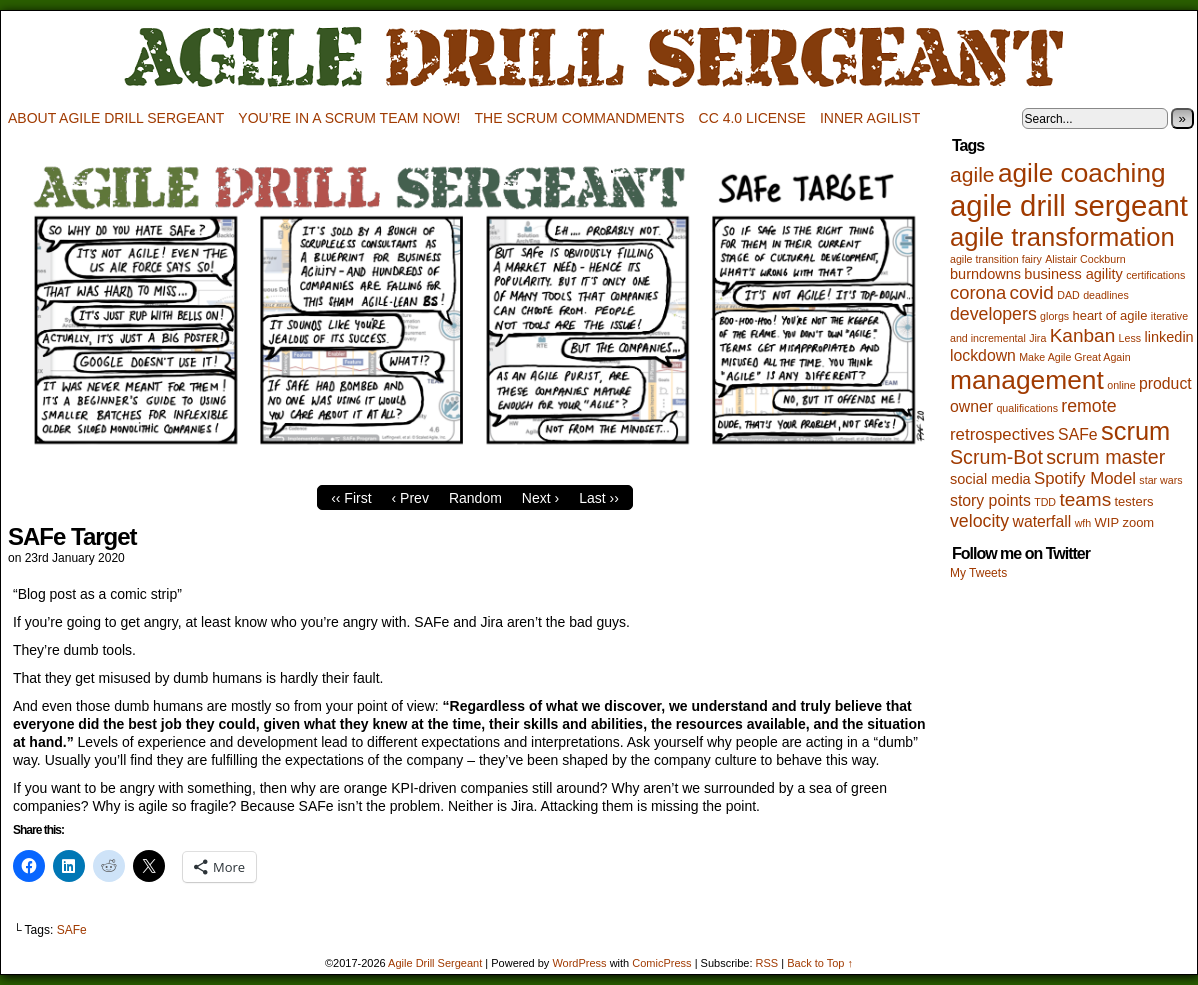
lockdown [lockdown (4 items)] (983, 355)
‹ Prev (410, 498)
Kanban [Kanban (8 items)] (1083, 335)
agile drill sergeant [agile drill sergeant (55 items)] (1069, 205)
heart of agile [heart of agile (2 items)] (1109, 315)
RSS (767, 963)
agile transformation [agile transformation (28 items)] (1062, 237)
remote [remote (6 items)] (1088, 406)
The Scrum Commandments (580, 118)
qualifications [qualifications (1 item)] (1027, 408)
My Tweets (978, 573)
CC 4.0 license (752, 118)
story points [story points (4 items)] (990, 500)
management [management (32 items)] (1027, 380)
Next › (540, 498)
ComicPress (661, 963)
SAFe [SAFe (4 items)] (1078, 434)
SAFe (72, 930)
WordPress (579, 963)
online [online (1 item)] (1121, 385)
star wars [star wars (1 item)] (1160, 480)
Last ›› (599, 498)
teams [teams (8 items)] (1085, 499)
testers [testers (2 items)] (1134, 501)
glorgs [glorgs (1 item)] (1054, 316)
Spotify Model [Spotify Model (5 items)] (1085, 478)
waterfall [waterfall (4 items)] (1041, 521)
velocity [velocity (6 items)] (979, 521)
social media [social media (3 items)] (990, 479)
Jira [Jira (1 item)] (1037, 338)
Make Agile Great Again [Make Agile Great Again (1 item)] (1074, 357)
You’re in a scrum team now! (349, 118)
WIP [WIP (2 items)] (1107, 522)
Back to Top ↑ (820, 963)
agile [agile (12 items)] (972, 174)
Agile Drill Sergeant (599, 58)
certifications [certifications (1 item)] (1155, 275)
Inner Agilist (870, 118)
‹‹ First (351, 498)
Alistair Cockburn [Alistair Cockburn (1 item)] (1085, 259)
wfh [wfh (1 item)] (1083, 523)
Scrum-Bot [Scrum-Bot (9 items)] (996, 457)
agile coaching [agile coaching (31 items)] (1082, 173)
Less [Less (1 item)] (1130, 338)
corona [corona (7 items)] (978, 292)
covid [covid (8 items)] (1032, 292)
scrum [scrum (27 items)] (1135, 431)
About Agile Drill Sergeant (116, 118)
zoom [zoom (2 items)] (1138, 522)
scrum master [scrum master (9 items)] (1105, 457)
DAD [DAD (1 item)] (1068, 295)
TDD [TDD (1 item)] (1045, 502)
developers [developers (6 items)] (993, 314)
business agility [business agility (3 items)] (1073, 274)
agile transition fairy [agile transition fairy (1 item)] (996, 259)
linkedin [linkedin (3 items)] (1168, 337)
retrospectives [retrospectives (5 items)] (1002, 434)
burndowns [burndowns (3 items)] (985, 274)
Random (475, 498)
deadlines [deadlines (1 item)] (1106, 295)
